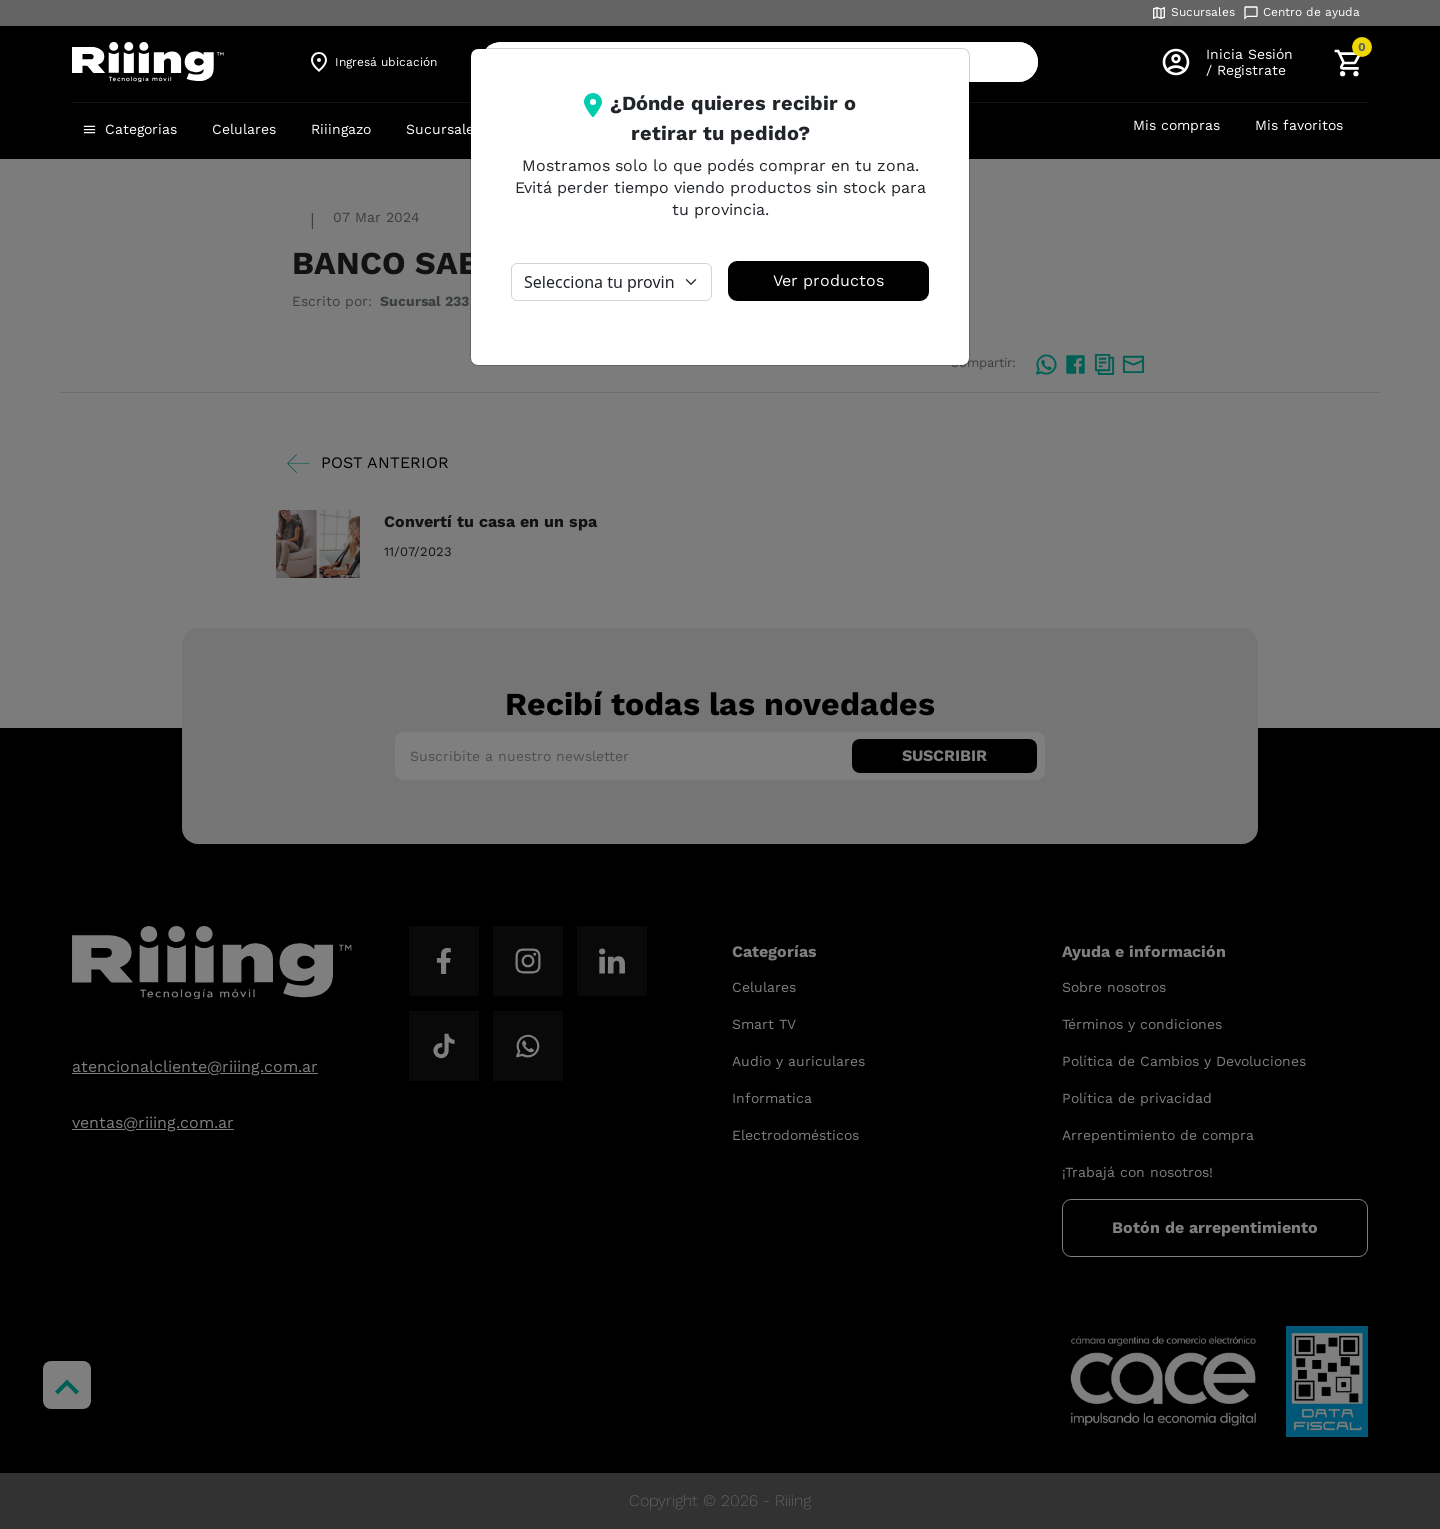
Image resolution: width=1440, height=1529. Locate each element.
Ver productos (828, 280)
